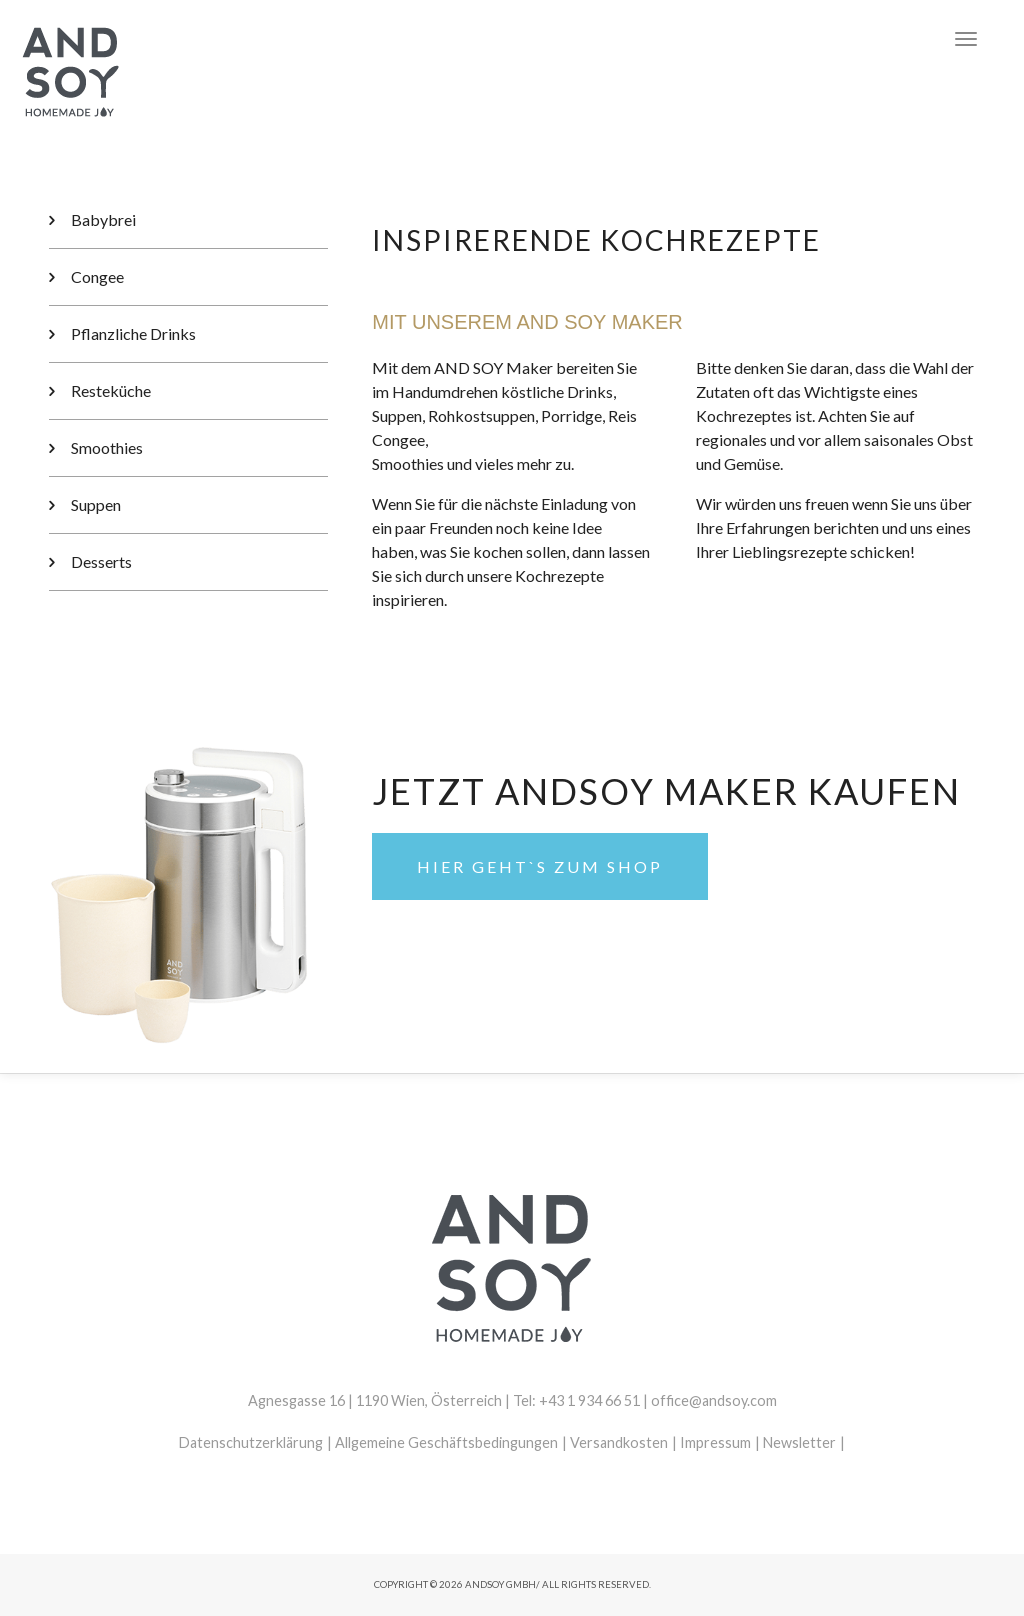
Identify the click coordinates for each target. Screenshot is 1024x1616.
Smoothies (107, 447)
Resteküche (111, 390)
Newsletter (799, 1442)
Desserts (101, 561)
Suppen (96, 504)
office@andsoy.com (714, 1400)
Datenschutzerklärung (251, 1442)
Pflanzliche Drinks (133, 333)
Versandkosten (619, 1442)
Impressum (715, 1442)
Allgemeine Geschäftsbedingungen (446, 1442)
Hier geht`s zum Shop (540, 866)
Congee (97, 276)
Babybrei (103, 219)
